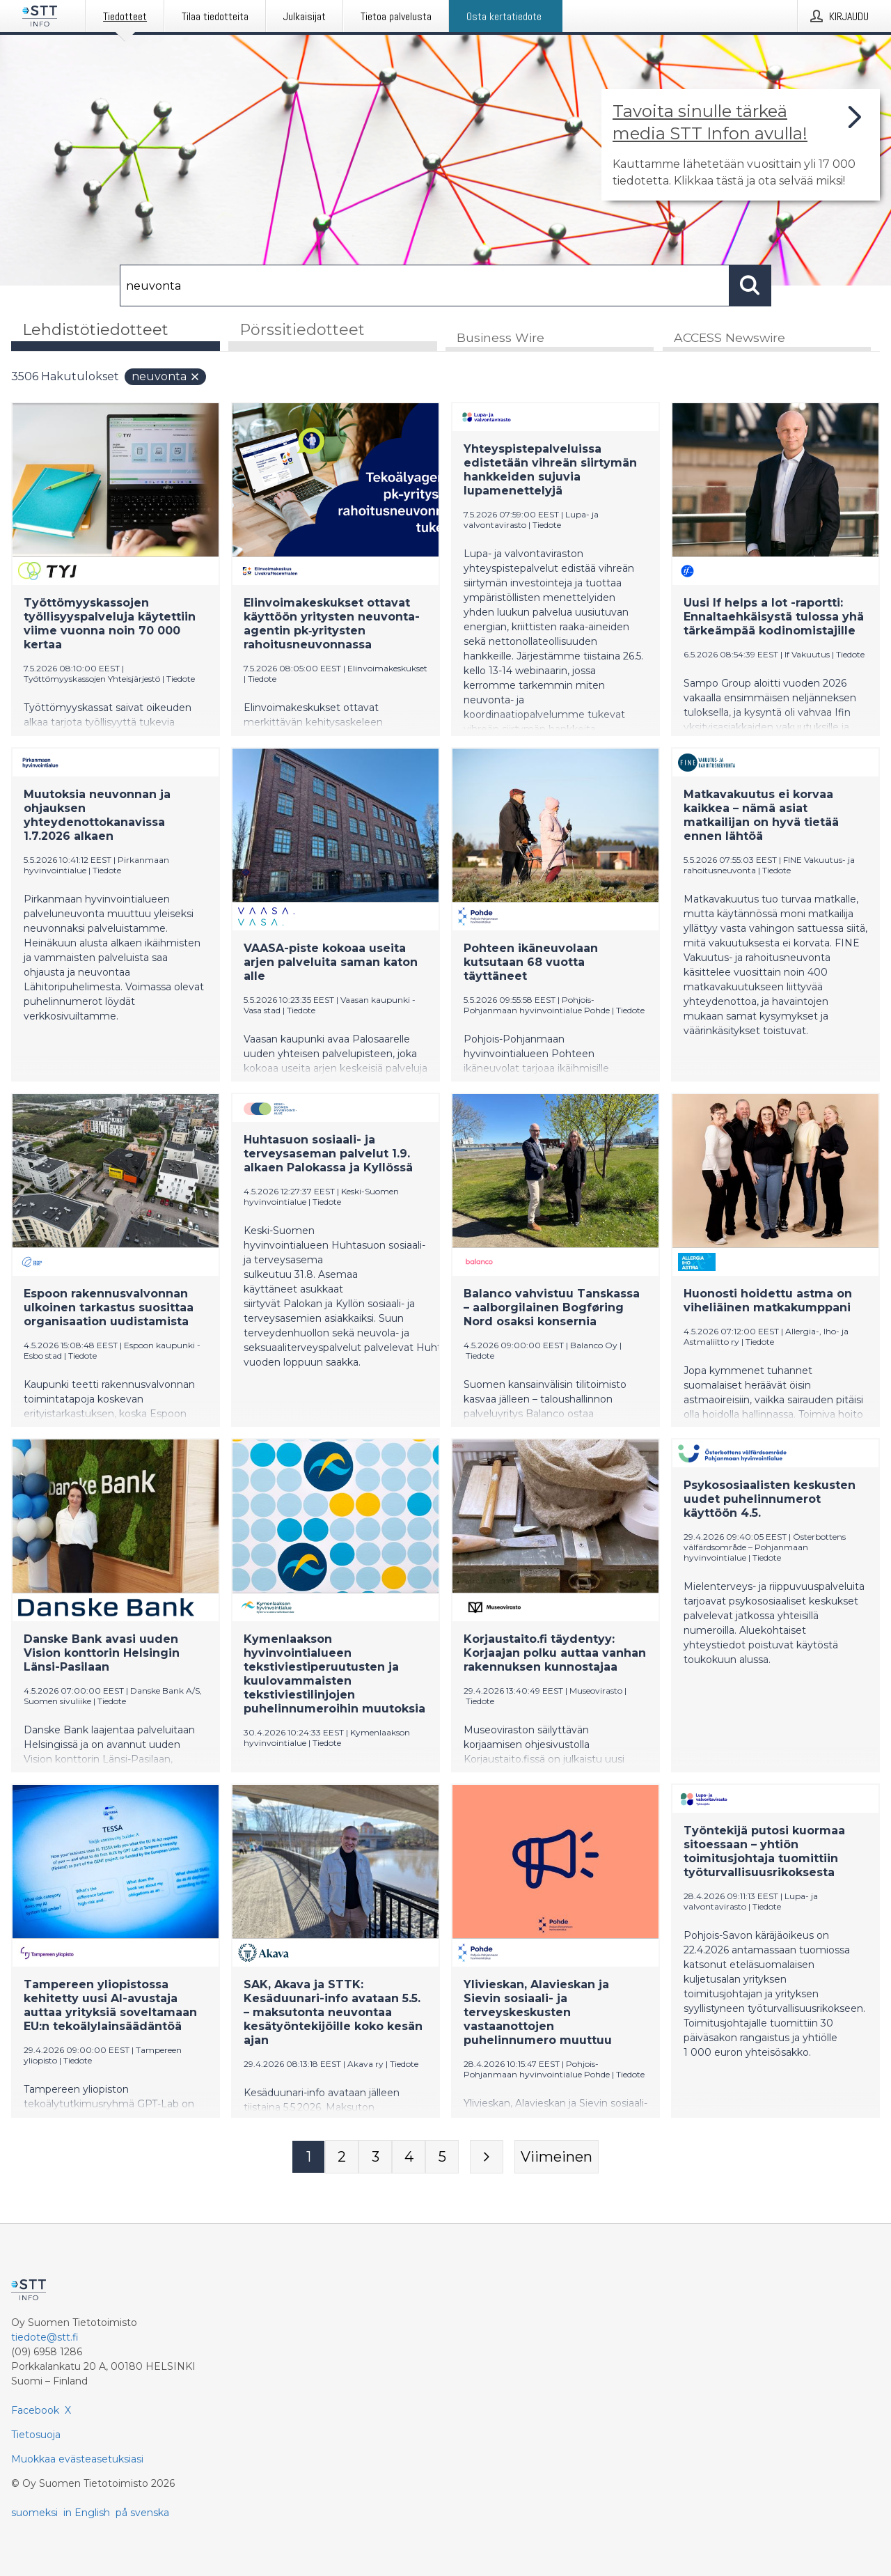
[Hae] (425, 285)
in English (86, 2512)
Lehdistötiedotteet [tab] (95, 329)
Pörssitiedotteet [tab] (302, 329)
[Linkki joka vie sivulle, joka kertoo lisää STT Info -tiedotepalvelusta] (740, 145)
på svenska (142, 2512)
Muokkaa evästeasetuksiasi (77, 2459)
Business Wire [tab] (500, 338)
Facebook (35, 2410)
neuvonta (166, 377)
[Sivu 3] (375, 2158)
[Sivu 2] (341, 2158)
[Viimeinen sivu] (556, 2158)
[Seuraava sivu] (486, 2158)
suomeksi (34, 2512)
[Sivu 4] (408, 2158)
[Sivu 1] (308, 2158)
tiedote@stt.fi (45, 2337)
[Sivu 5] (442, 2158)
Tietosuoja (36, 2434)
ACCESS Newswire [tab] (729, 338)
